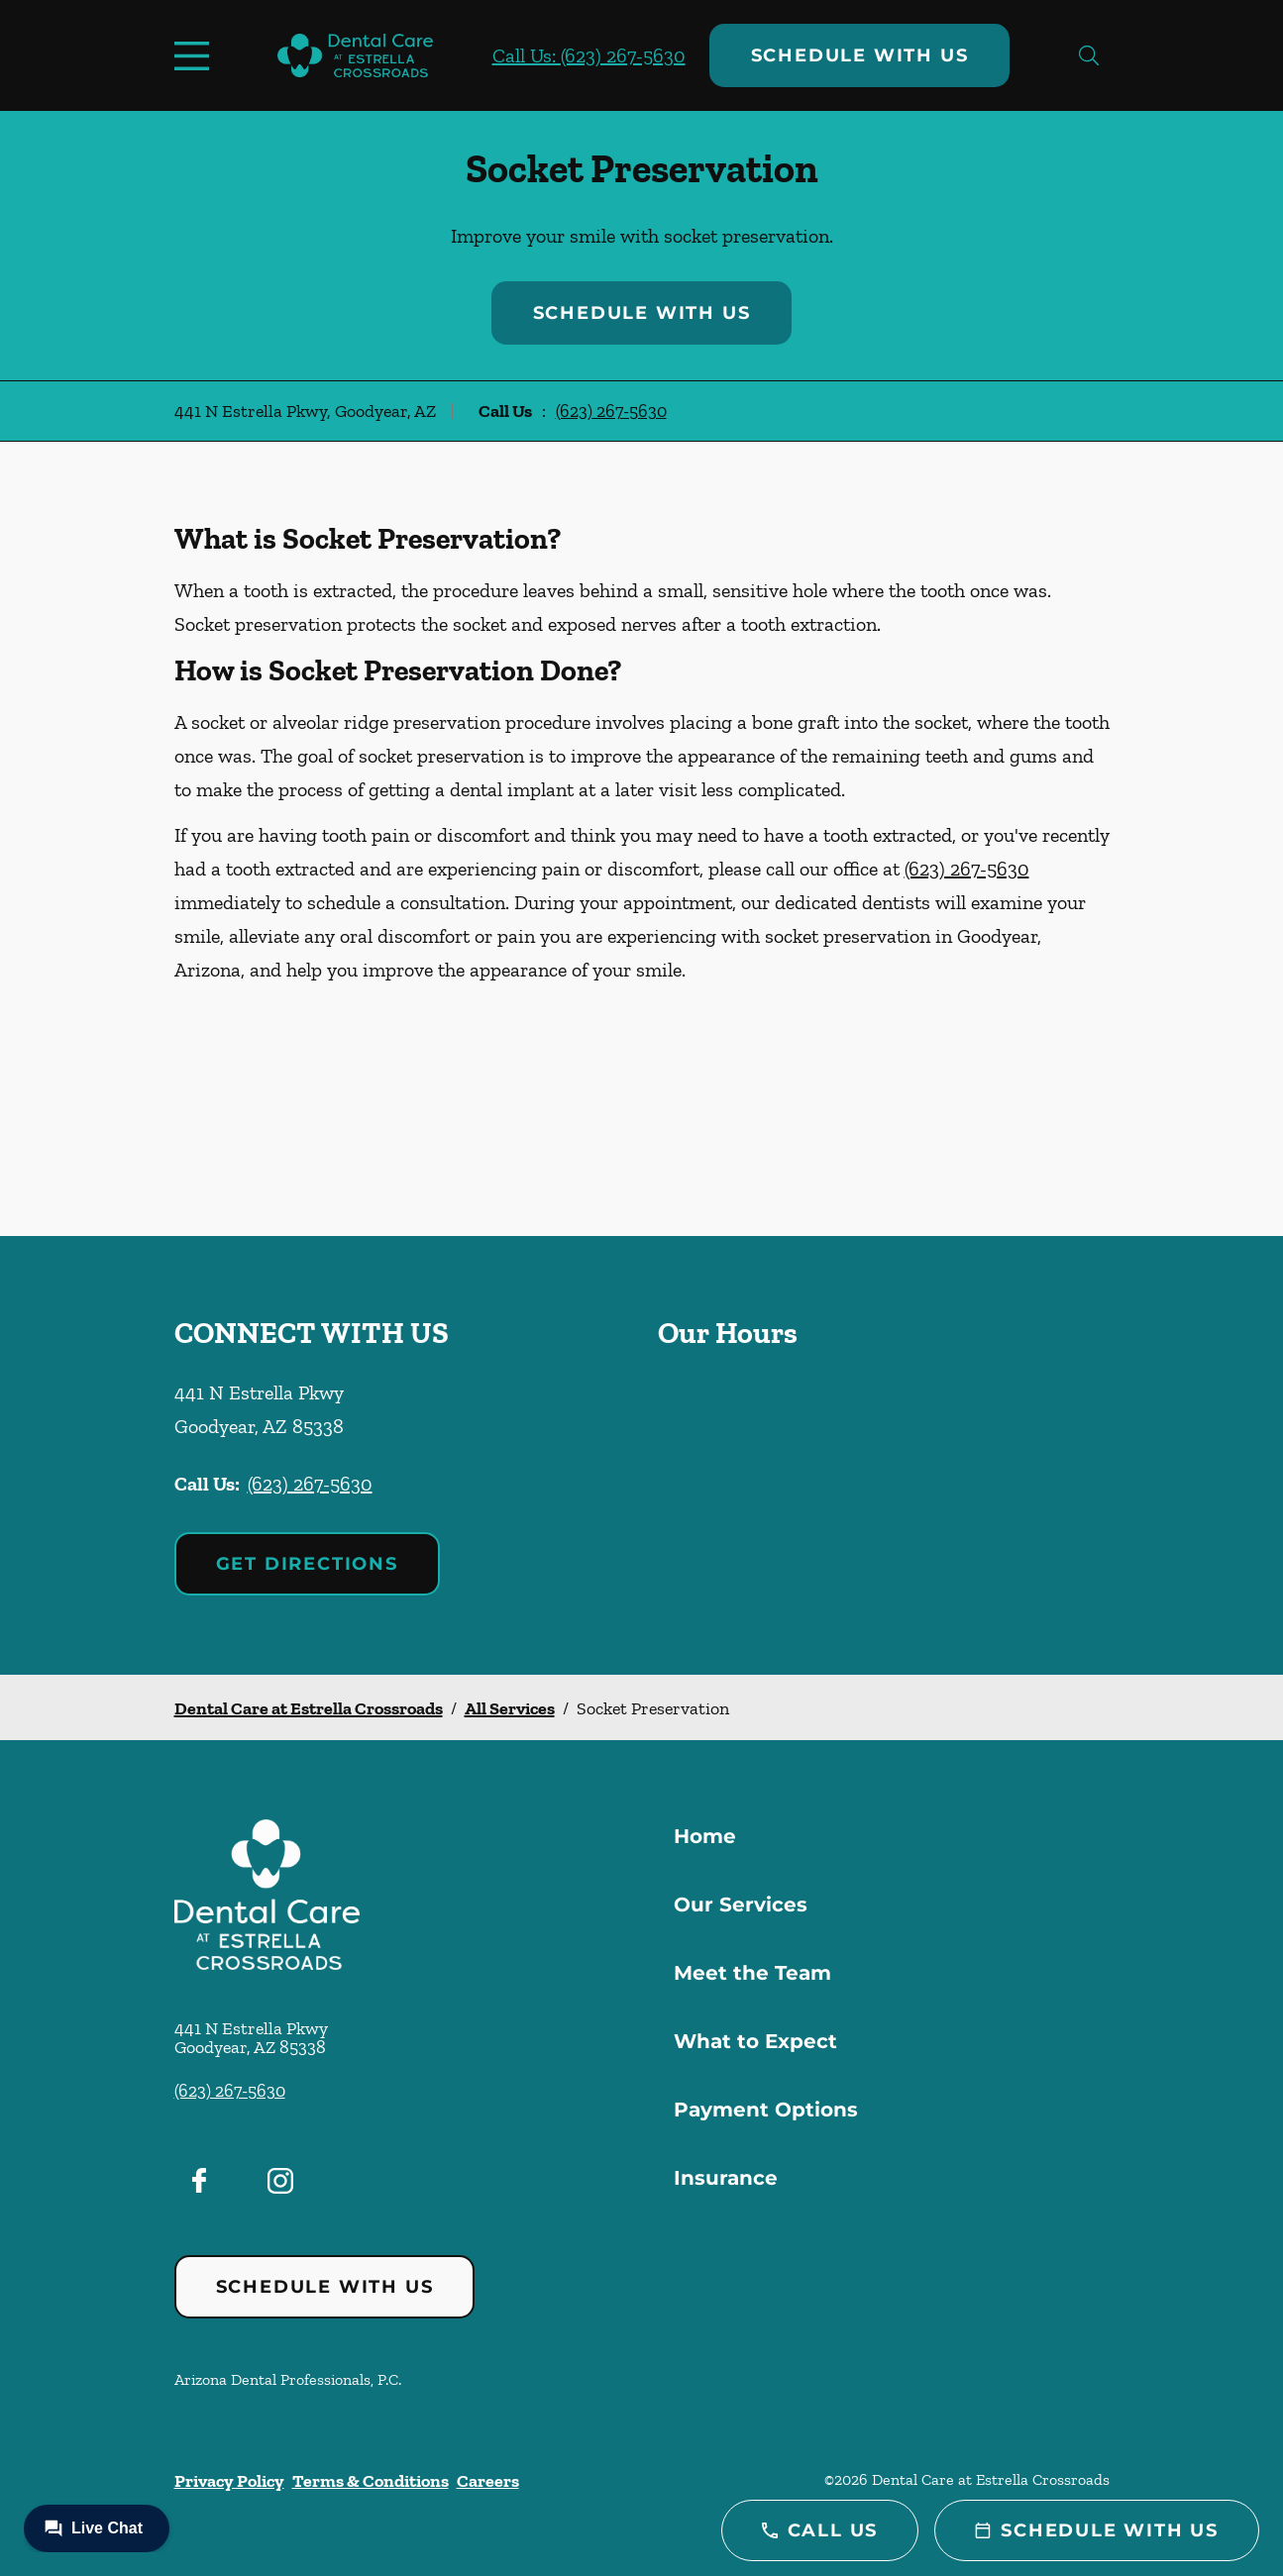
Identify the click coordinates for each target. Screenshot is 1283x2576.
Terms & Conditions (370, 2481)
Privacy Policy (229, 2481)
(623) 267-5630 (611, 411)
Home (705, 1836)
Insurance (726, 2178)
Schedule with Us (860, 55)
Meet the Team (752, 1973)
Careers (488, 2481)
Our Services (740, 1904)
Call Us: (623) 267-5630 (589, 55)
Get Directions (307, 1564)
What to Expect (755, 2041)
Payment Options (766, 2109)
